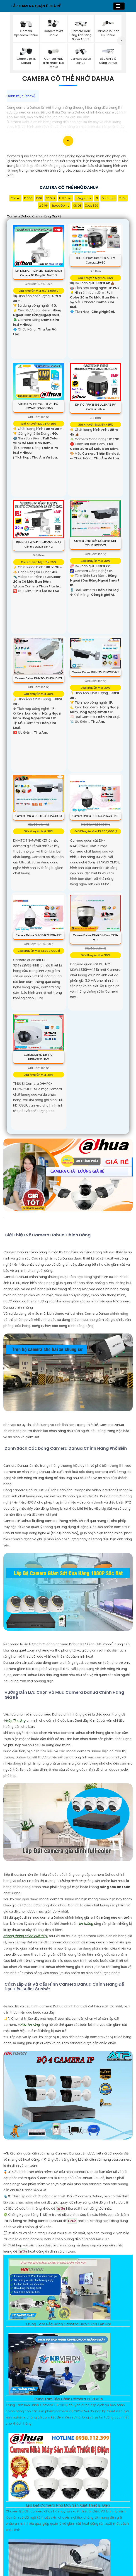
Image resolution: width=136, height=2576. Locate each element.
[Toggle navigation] (119, 6)
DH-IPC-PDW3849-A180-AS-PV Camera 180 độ (95, 260)
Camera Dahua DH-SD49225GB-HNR (95, 816)
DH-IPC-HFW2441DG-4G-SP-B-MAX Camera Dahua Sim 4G (38, 544)
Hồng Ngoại (84, 198)
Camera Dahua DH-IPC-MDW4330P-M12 (95, 938)
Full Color (65, 198)
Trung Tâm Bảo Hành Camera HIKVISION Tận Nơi (68, 2324)
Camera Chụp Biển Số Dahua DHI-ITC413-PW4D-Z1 (95, 543)
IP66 (39, 198)
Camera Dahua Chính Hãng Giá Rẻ (34, 216)
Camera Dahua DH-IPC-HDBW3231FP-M (38, 1057)
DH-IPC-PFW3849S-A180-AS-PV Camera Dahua (95, 407)
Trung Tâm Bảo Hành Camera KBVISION (68, 2399)
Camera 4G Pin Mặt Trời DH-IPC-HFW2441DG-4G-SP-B (38, 406)
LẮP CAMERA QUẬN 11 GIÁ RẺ (36, 6)
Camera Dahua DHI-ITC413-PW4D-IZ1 (38, 678)
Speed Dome (60, 205)
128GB (28, 198)
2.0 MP (43, 205)
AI (96, 198)
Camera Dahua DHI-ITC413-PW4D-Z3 (38, 816)
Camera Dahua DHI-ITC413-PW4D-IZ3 (95, 672)
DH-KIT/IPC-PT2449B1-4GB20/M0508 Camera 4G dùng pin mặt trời (38, 273)
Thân (122, 198)
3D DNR (50, 198)
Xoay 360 (91, 205)
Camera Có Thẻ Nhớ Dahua (68, 79)
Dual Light (108, 198)
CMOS (77, 205)
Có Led (15, 198)
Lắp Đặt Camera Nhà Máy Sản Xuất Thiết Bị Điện (68, 2505)
